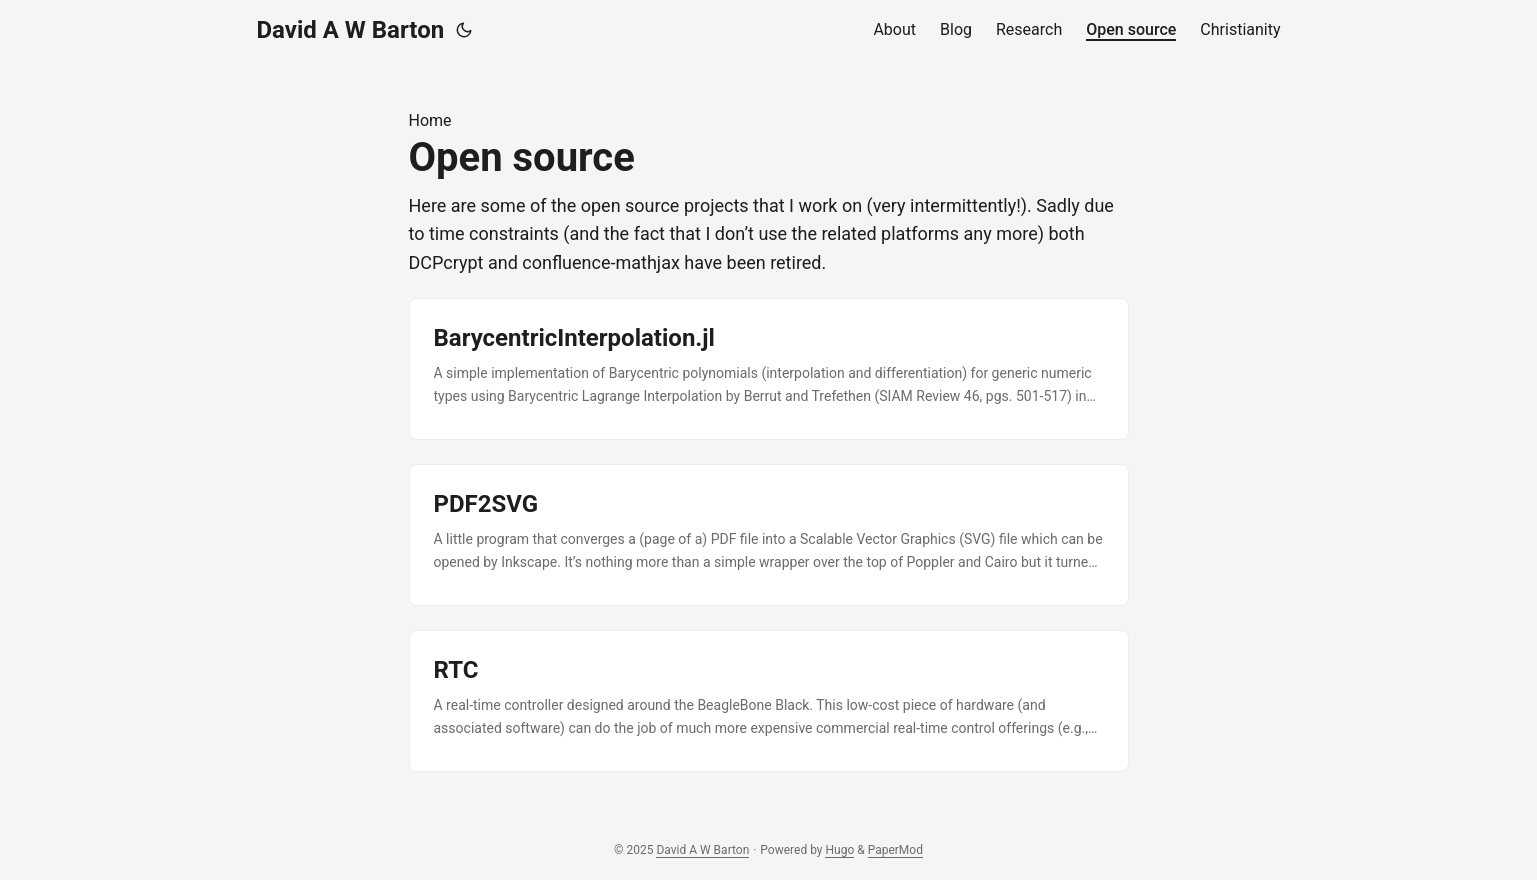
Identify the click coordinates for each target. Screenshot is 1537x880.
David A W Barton (351, 30)
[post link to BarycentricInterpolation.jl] (769, 369)
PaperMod (895, 850)
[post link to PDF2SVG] (769, 535)
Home (430, 120)
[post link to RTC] (769, 701)
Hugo (839, 850)
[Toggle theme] (464, 30)
